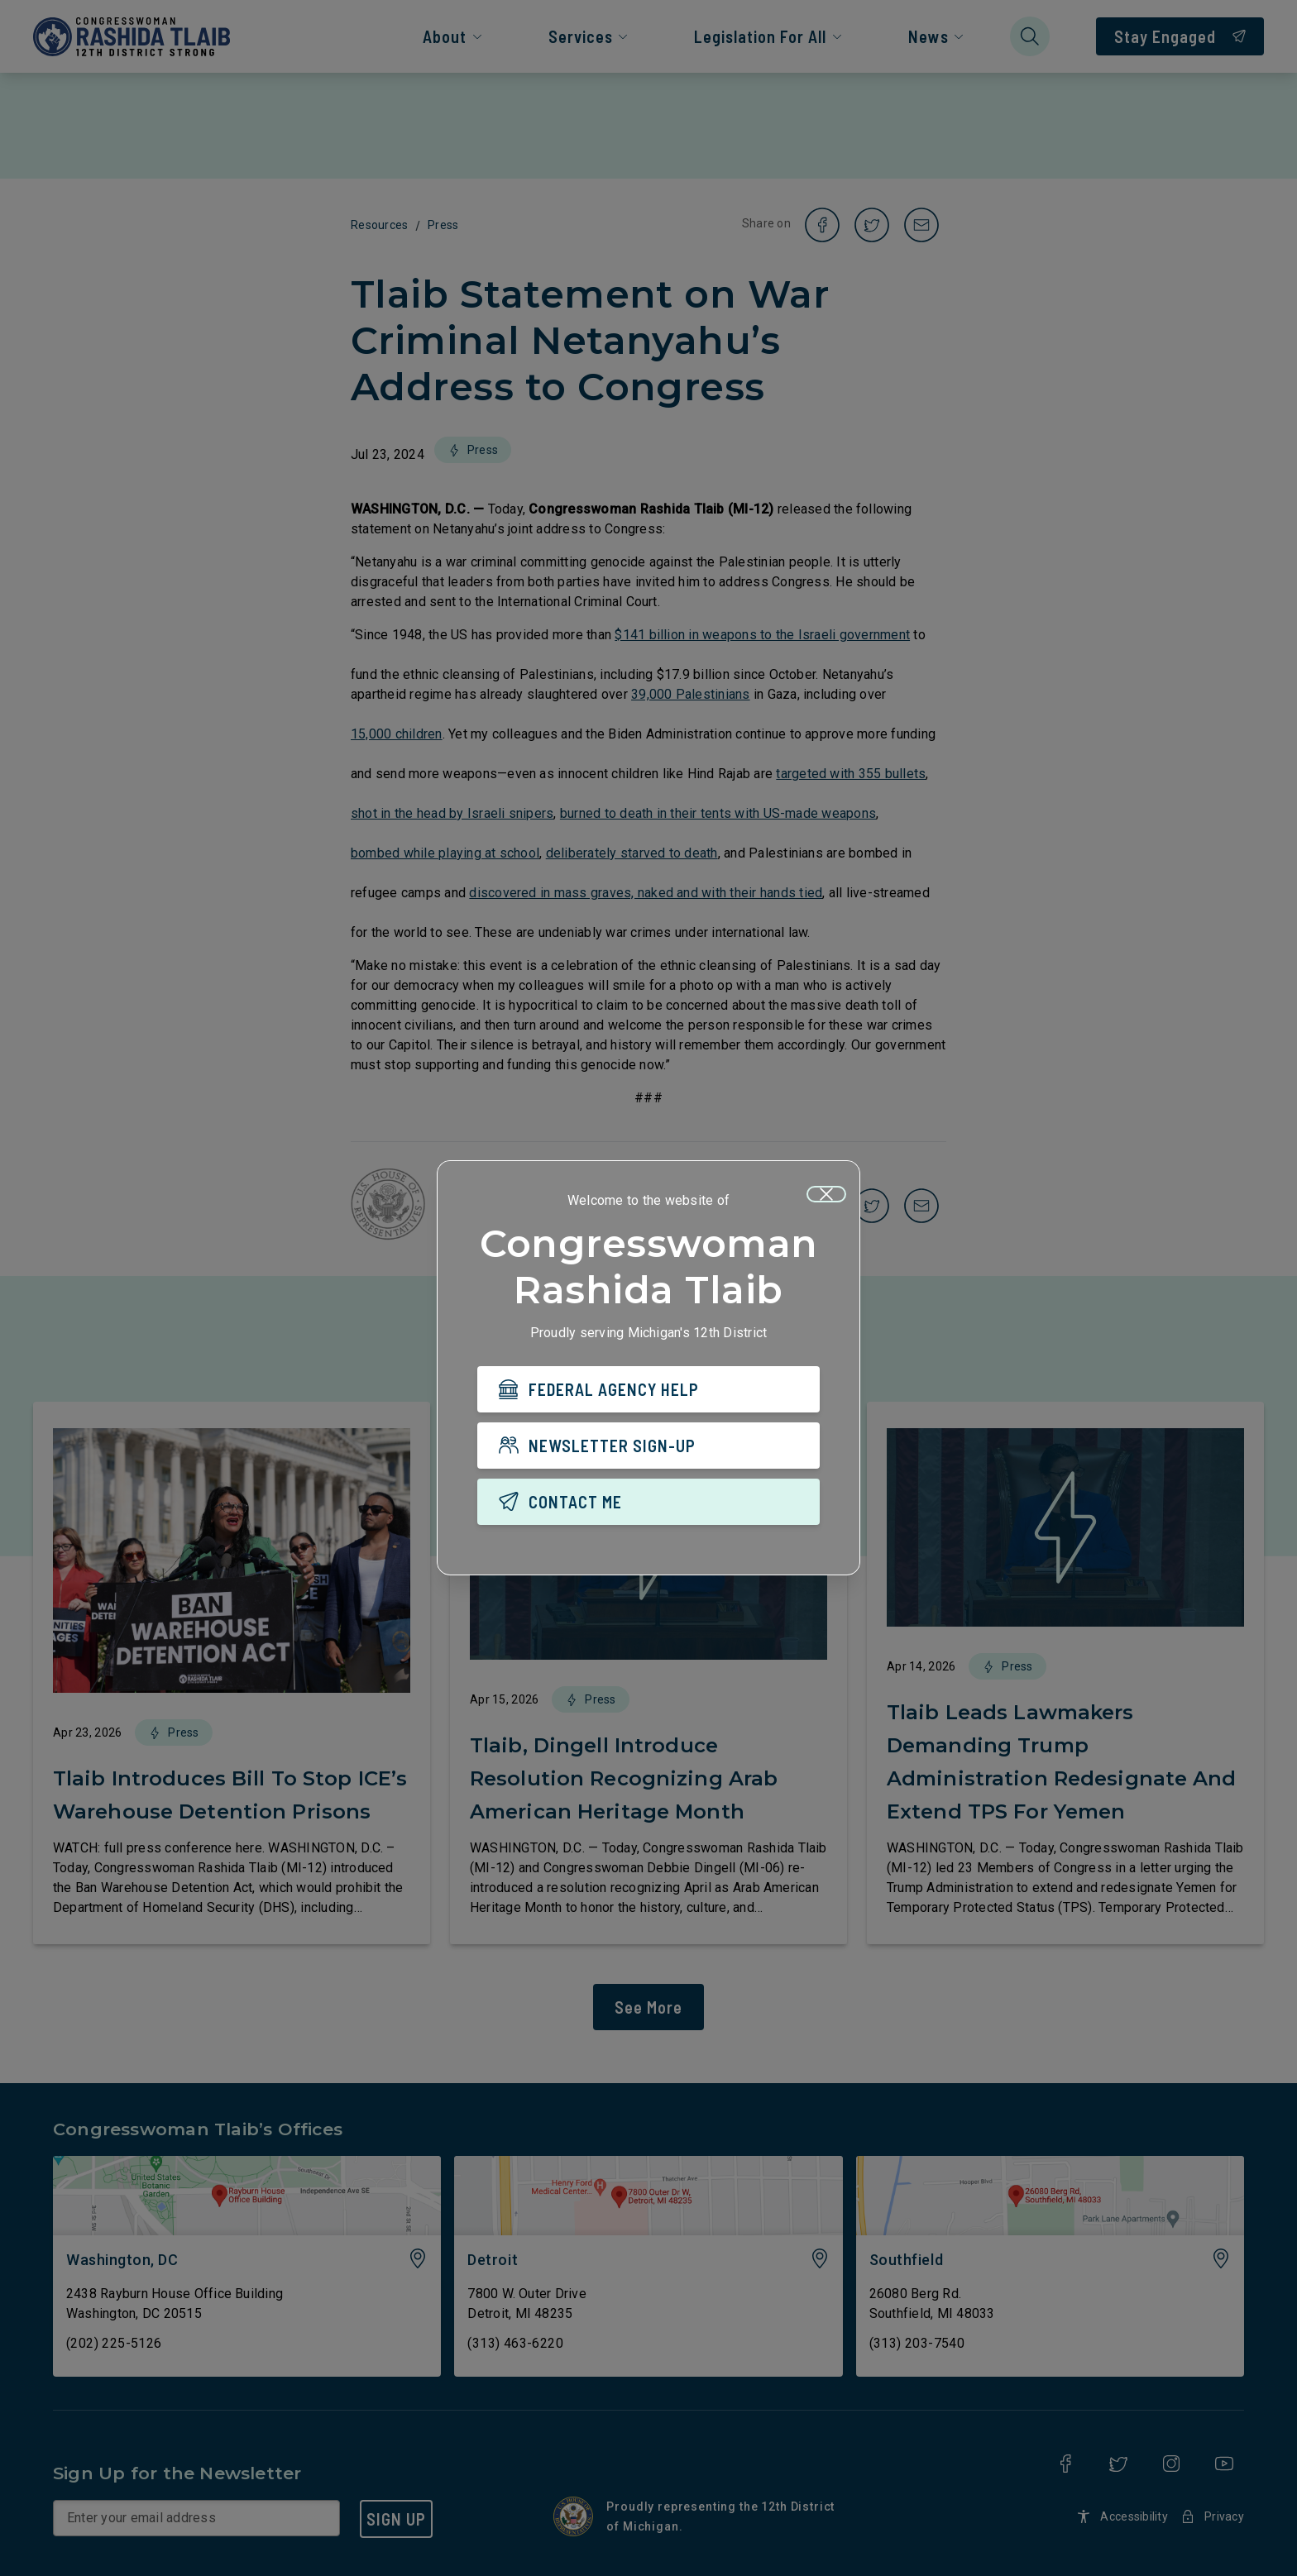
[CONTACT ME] (648, 1502)
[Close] (826, 1194)
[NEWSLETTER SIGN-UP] (648, 1445)
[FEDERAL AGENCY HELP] (648, 1389)
